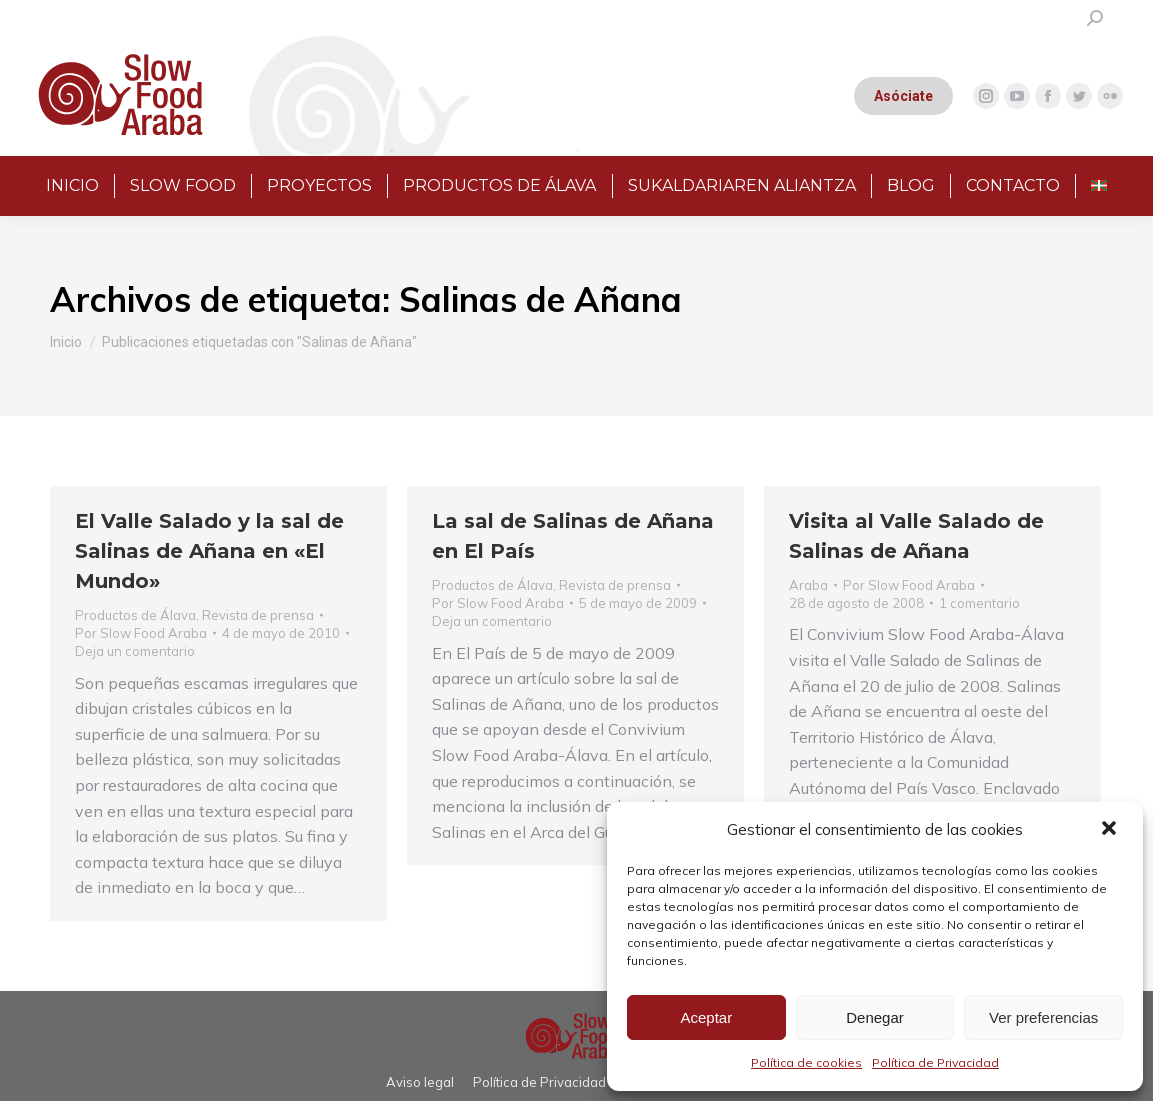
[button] (1111, 830)
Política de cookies (806, 1062)
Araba (808, 585)
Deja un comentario (135, 651)
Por (141, 633)
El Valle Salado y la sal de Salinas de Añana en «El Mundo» (209, 551)
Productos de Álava (135, 615)
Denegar (875, 1017)
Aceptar (706, 1017)
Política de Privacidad (935, 1062)
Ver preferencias (1043, 1017)
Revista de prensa (258, 615)
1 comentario (979, 603)
